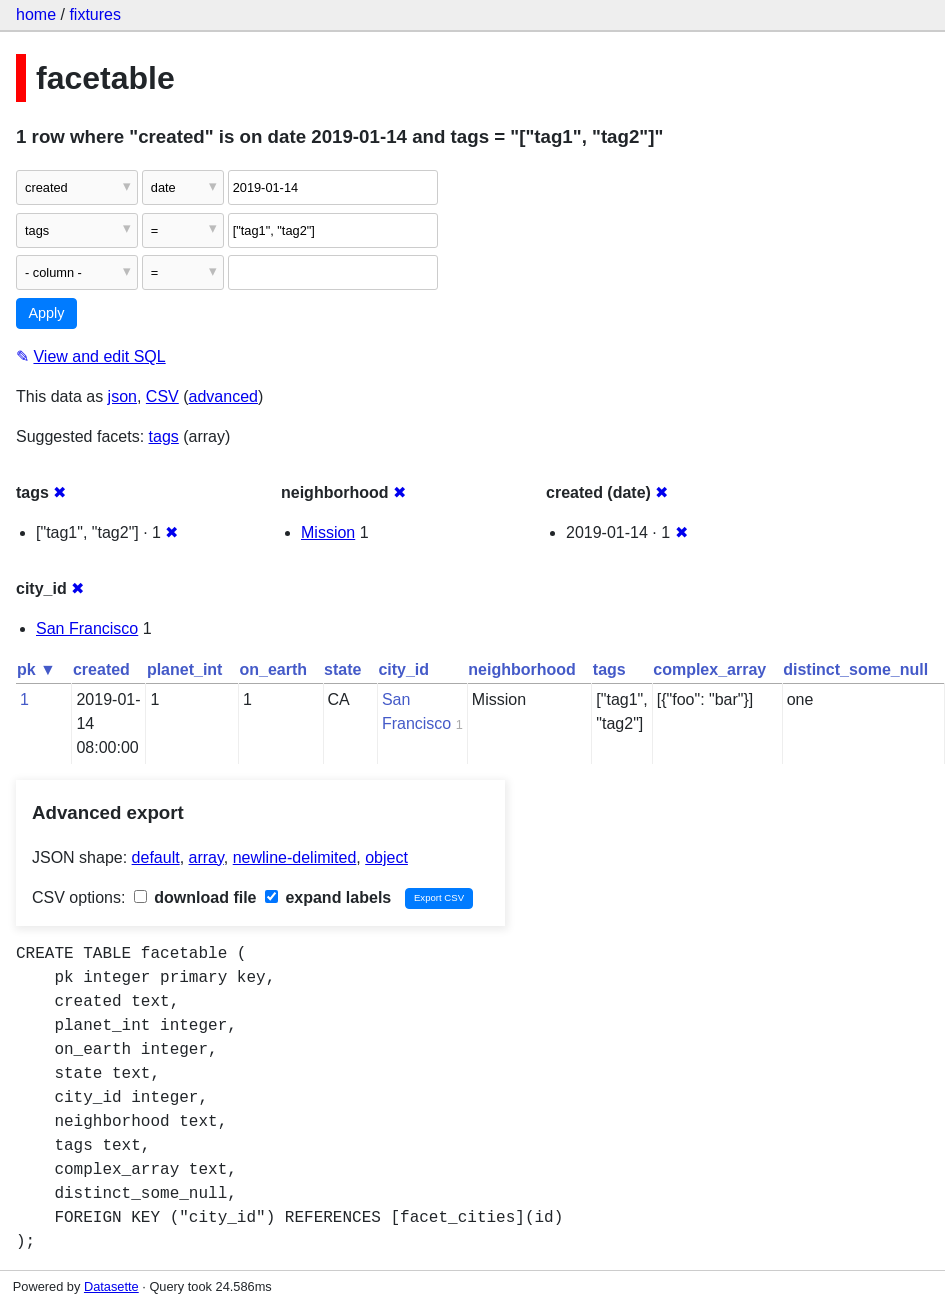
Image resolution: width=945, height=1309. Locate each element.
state (342, 669)
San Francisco (87, 628)
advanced (223, 396)
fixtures (95, 14)
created (101, 669)
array (206, 857)
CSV (162, 396)
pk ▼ (36, 669)
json (122, 396)
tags (164, 436)
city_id (403, 669)
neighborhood (522, 669)
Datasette (111, 1286)
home (36, 14)
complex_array (709, 669)
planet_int (185, 669)
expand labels (328, 897)
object (386, 857)
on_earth (273, 669)
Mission (328, 532)
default (156, 857)
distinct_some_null (855, 669)
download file (195, 897)
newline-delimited (295, 857)
